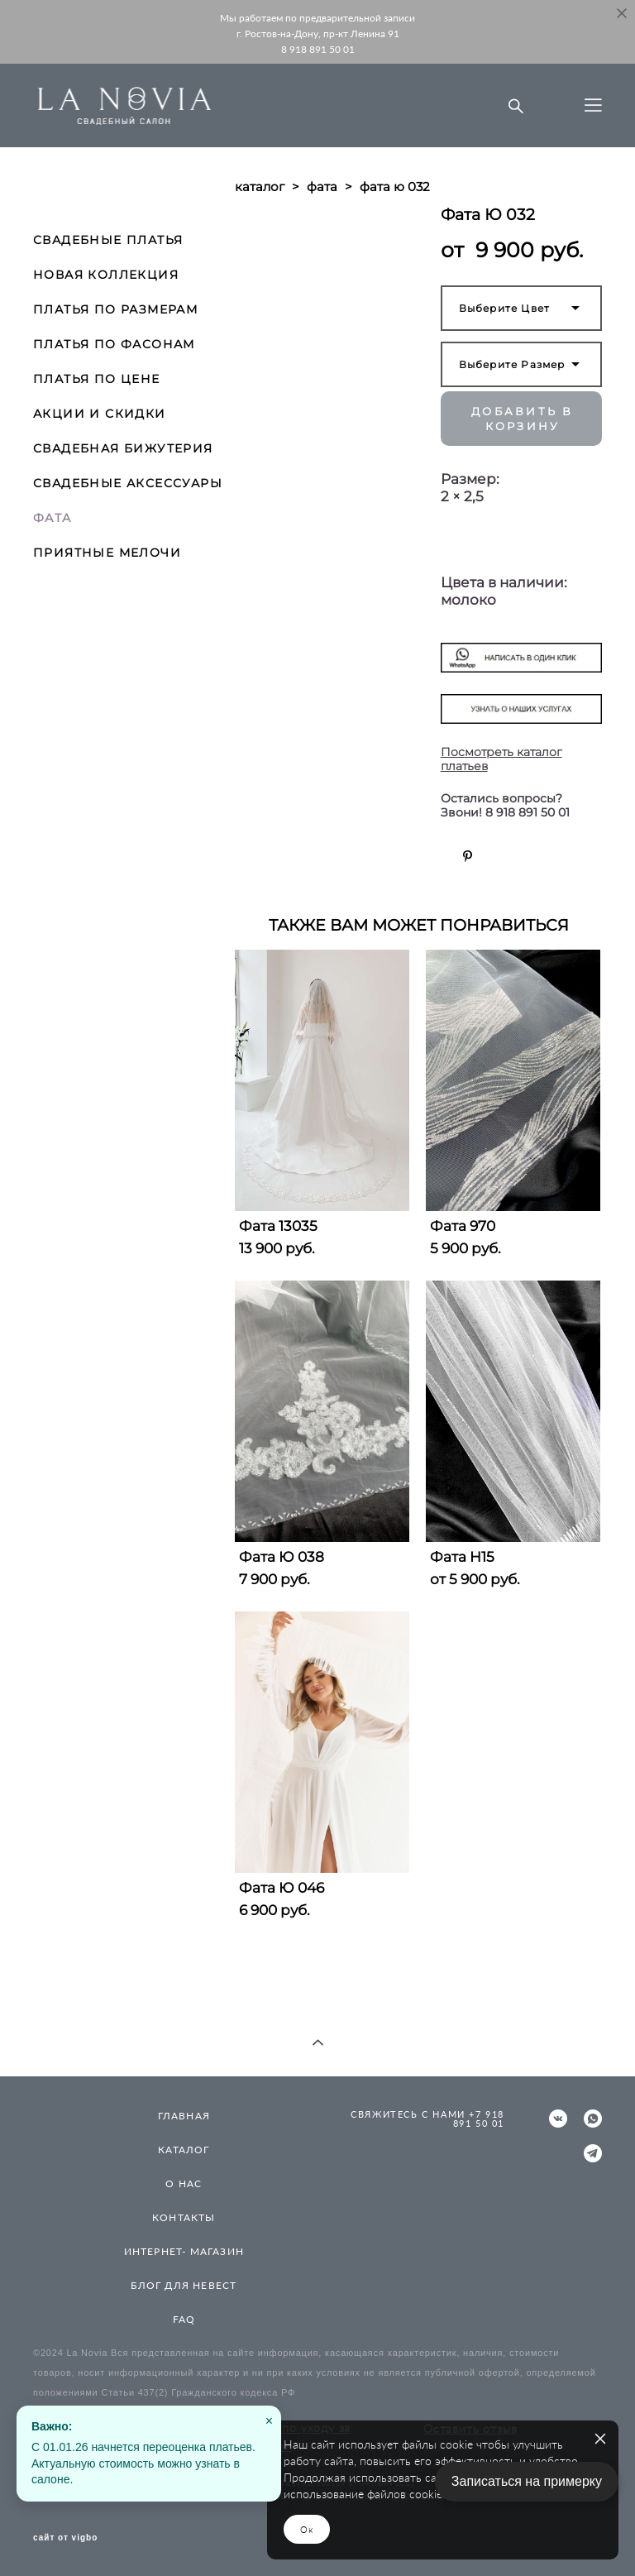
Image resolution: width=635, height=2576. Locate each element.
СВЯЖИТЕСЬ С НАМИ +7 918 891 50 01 (427, 2118)
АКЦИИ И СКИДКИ (99, 413)
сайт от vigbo (65, 2538)
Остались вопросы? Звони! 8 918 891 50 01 (505, 806)
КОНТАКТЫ (184, 2217)
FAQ (184, 2319)
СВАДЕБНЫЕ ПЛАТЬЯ (108, 239)
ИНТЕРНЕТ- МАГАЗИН (184, 2251)
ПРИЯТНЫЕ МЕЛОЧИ (107, 552)
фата (322, 186)
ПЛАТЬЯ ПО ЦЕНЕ (96, 378)
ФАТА (52, 517)
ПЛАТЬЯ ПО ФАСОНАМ (114, 344)
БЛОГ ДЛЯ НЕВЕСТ (183, 2285)
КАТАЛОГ (183, 2149)
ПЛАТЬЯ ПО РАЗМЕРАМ (115, 309)
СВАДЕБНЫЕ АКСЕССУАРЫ (127, 483)
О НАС (183, 2183)
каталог (259, 186)
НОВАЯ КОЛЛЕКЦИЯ (106, 274)
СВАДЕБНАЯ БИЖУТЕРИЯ (123, 448)
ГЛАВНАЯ (184, 2115)
